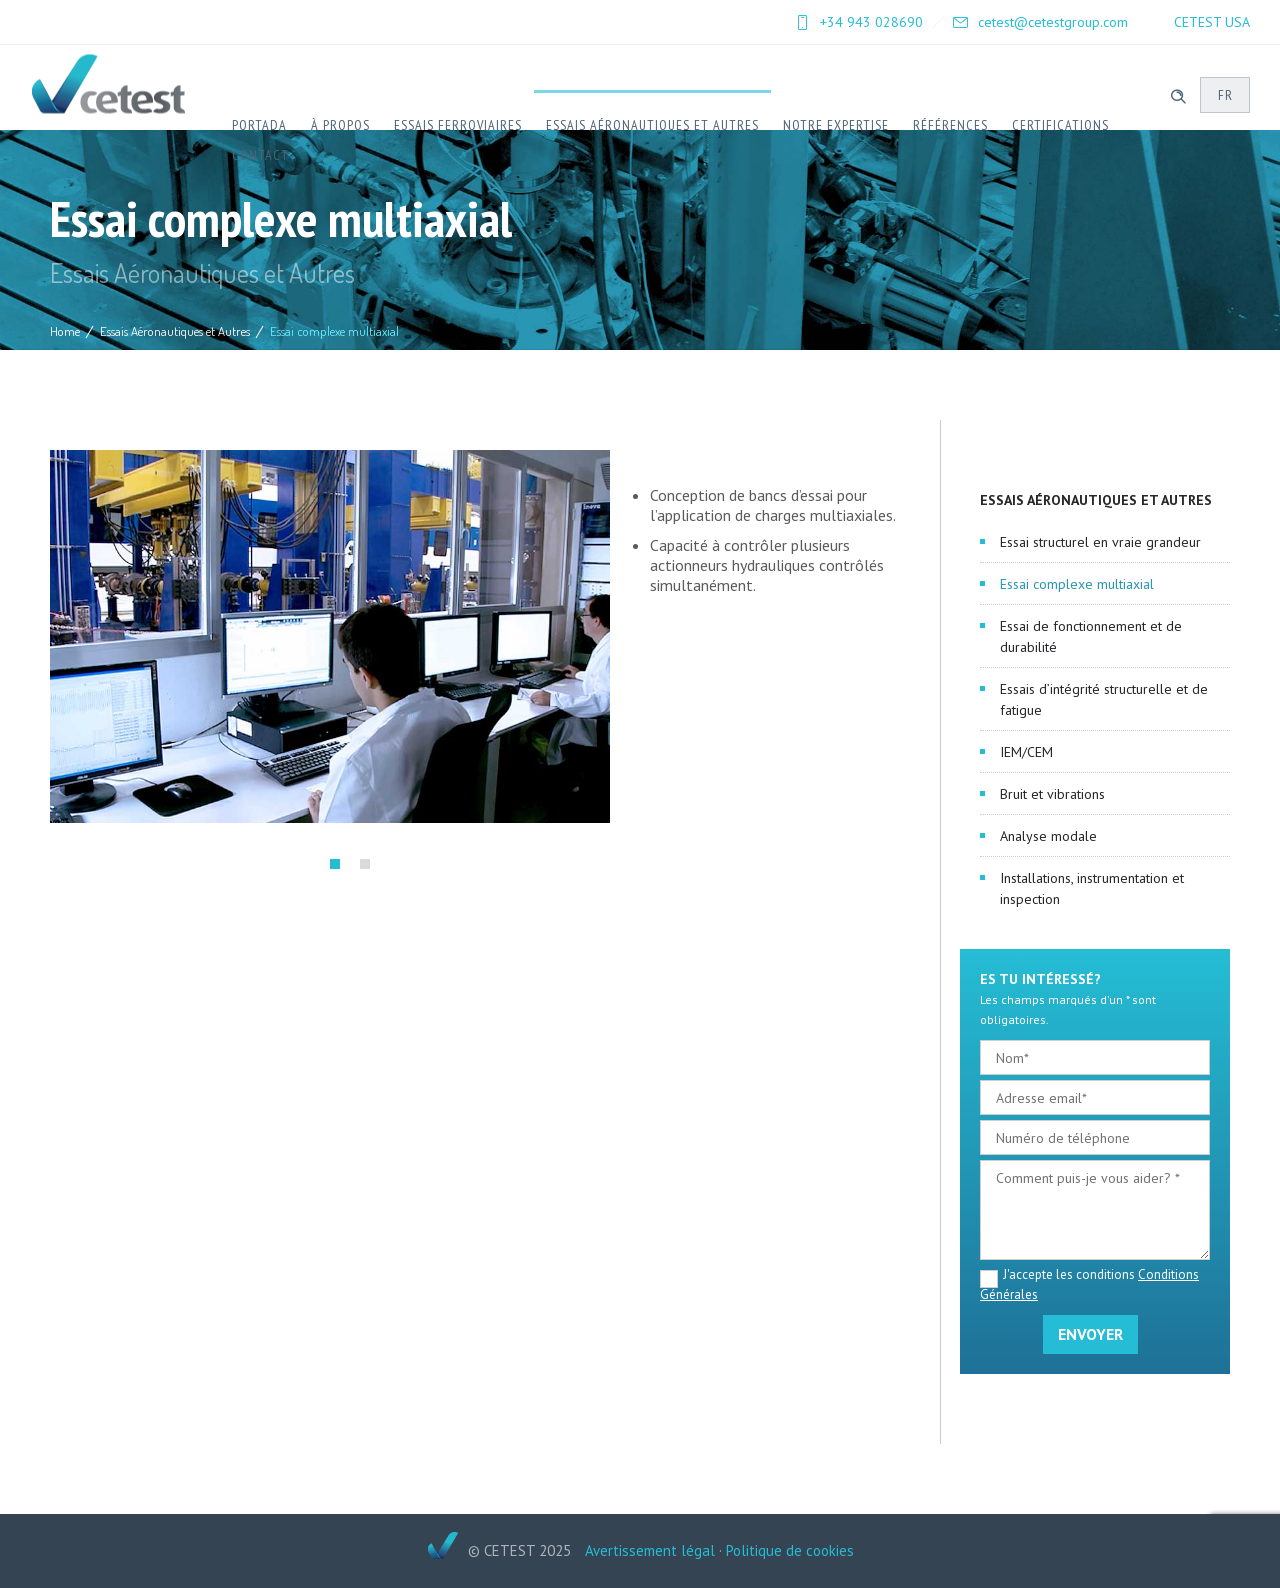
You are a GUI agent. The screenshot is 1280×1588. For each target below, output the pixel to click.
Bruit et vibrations (1052, 794)
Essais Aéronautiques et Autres (652, 125)
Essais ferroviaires (458, 125)
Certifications (1060, 125)
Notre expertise (836, 125)
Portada (259, 125)
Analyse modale (1048, 836)
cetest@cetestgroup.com (1053, 22)
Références (950, 125)
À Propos (340, 125)
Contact (260, 155)
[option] (330, 636)
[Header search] (1178, 94)
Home (65, 331)
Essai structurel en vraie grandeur (1100, 542)
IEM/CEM (1026, 752)
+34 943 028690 (871, 22)
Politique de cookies (790, 1550)
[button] (335, 864)
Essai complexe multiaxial (1077, 584)
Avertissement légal (650, 1550)
